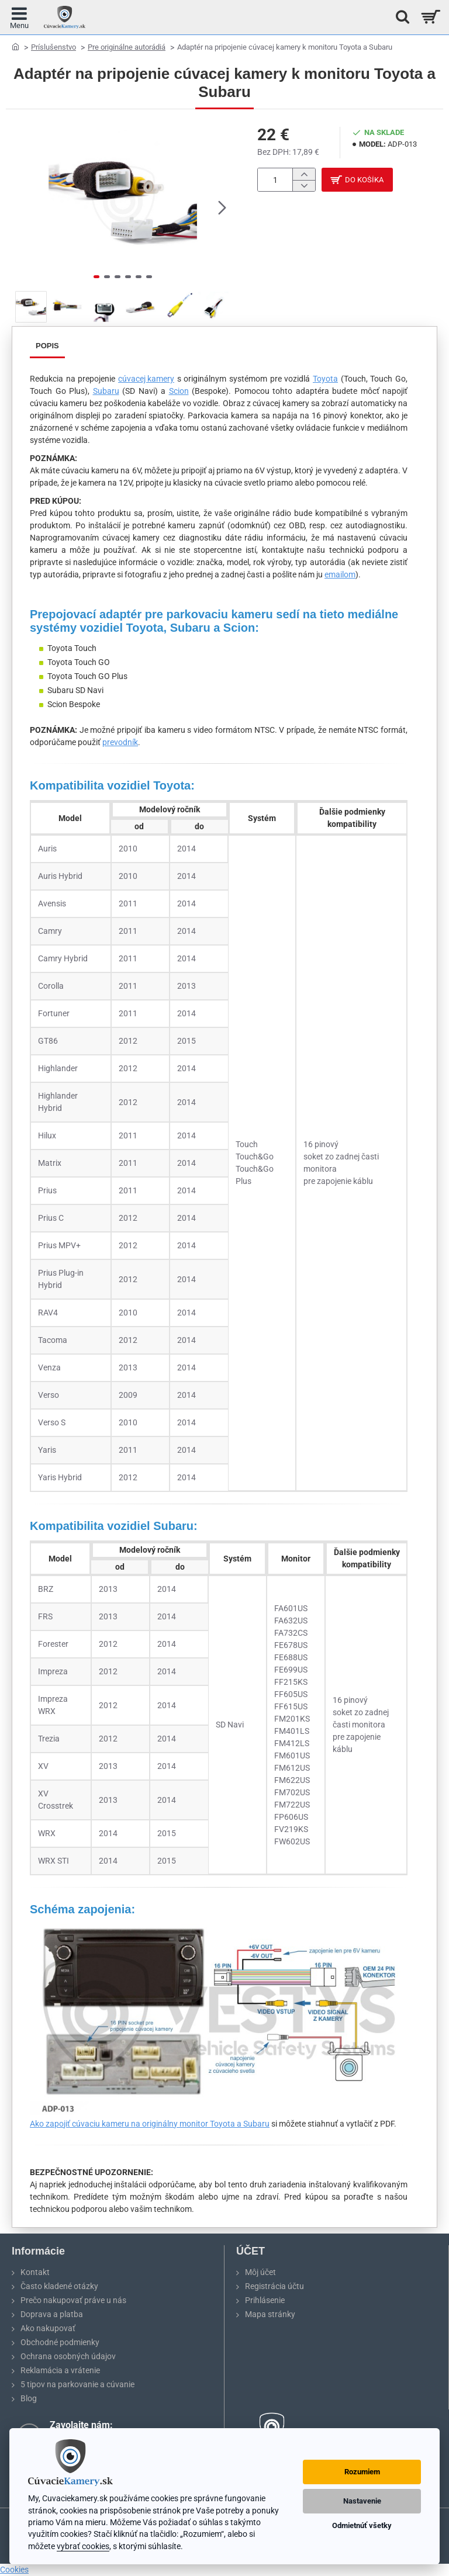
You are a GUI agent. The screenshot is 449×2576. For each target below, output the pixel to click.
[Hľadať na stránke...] (399, 17)
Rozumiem (362, 2471)
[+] (303, 174)
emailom (339, 574)
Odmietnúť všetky (362, 2525)
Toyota (325, 378)
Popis (47, 345)
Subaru (106, 391)
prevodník (120, 742)
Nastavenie (362, 2501)
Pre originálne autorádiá (126, 47)
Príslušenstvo (53, 47)
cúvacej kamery (146, 378)
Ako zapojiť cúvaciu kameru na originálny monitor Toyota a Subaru (150, 2123)
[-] (303, 187)
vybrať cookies (83, 2546)
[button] (222, 207)
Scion (179, 391)
